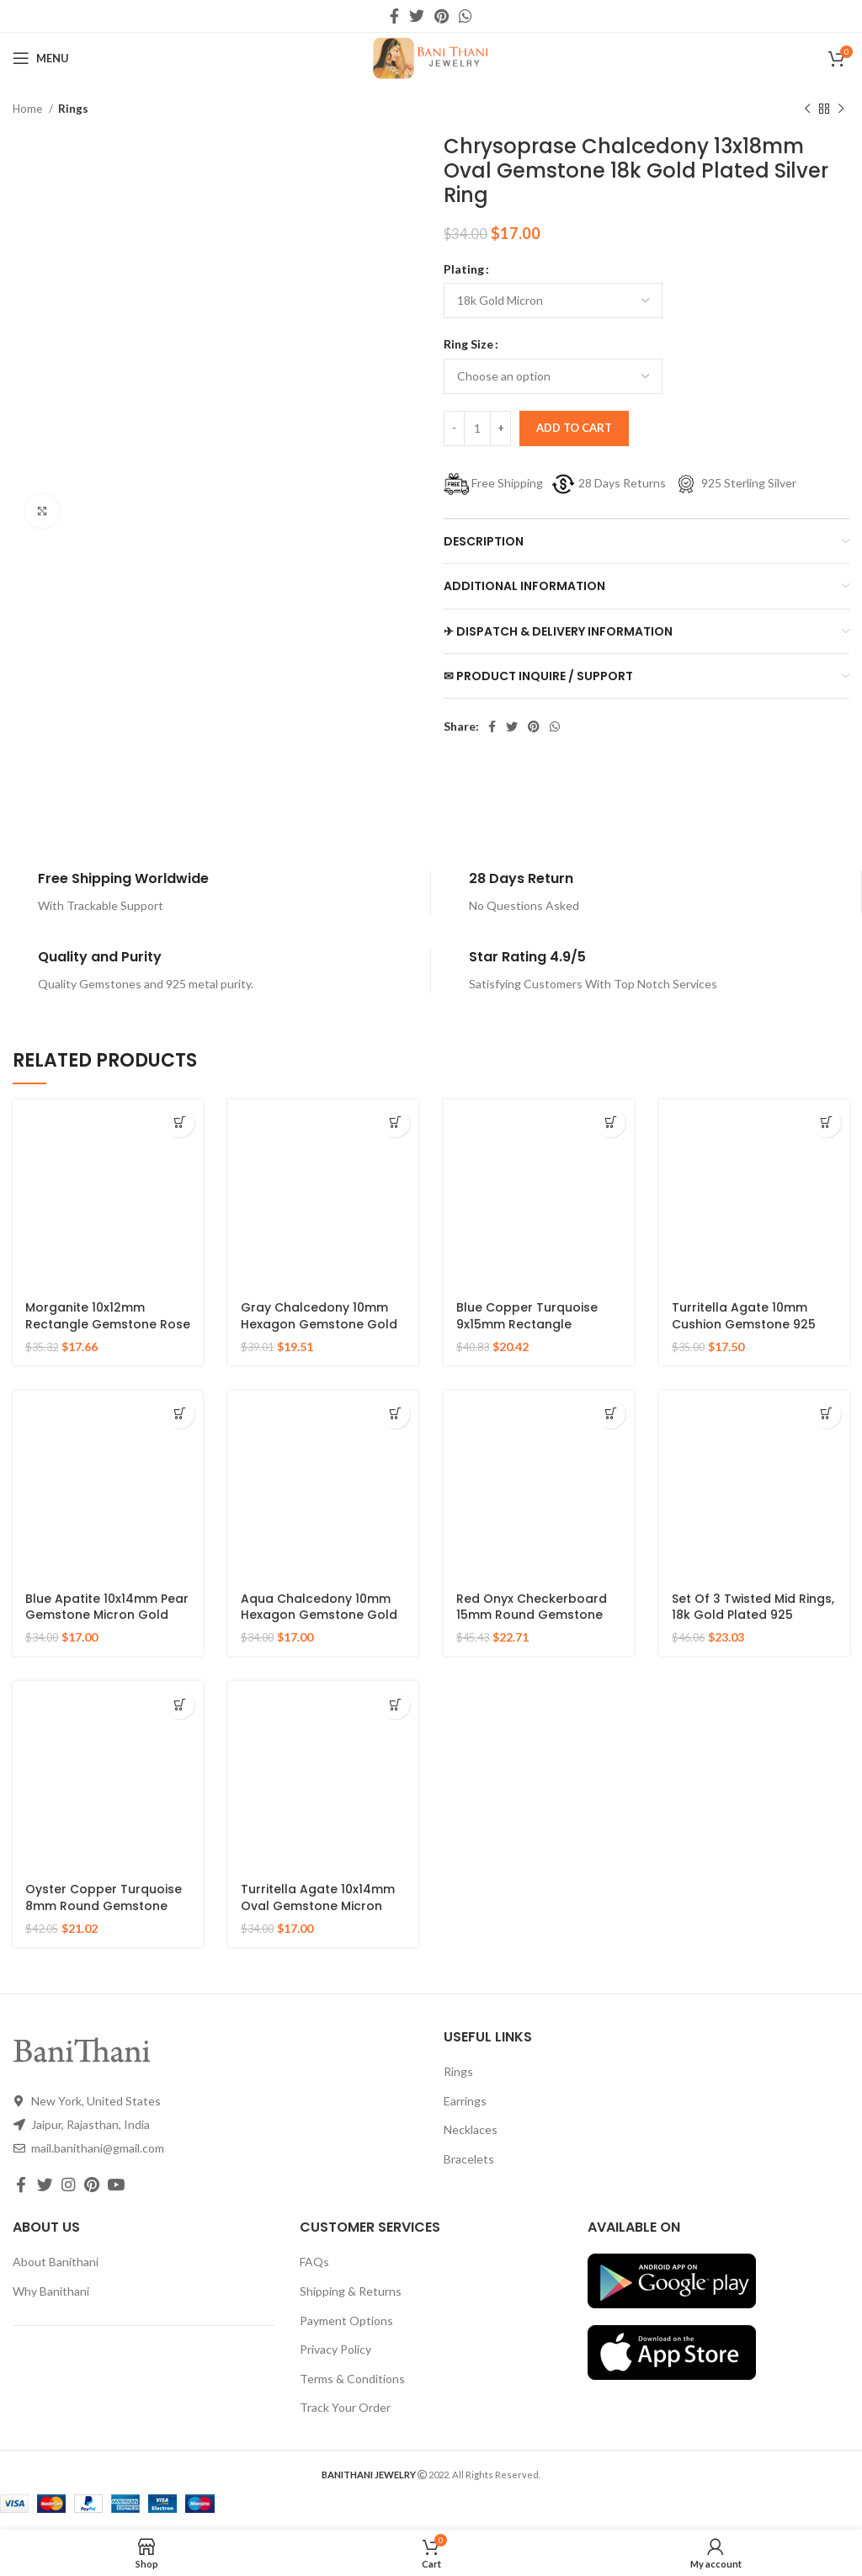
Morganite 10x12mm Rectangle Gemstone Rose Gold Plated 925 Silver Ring (107, 1324)
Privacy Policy (335, 2349)
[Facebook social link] (394, 16)
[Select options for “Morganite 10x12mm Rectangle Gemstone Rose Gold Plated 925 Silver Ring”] (179, 1122)
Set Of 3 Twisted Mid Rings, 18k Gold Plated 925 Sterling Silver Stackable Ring (753, 1623)
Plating (464, 269)
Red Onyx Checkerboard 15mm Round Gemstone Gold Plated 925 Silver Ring (538, 1615)
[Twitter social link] (416, 16)
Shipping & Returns (351, 2291)
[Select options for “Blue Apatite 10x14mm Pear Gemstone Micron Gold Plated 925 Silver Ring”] (179, 1414)
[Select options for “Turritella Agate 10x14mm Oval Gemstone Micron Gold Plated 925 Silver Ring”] (395, 1704)
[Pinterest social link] (441, 16)
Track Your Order (345, 2407)
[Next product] (841, 109)
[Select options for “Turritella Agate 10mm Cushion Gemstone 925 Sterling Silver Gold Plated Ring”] (826, 1122)
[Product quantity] (477, 428)
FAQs (314, 2261)
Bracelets (469, 2159)
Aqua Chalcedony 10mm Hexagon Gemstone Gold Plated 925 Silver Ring (319, 1615)
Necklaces (471, 2129)
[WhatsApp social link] (465, 16)
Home (29, 108)
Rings (73, 108)
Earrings (465, 2101)
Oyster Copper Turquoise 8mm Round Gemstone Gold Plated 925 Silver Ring (107, 1905)
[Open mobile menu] (40, 58)
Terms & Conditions (352, 2378)
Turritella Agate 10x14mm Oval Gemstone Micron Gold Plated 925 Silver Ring (323, 1905)
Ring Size (468, 344)
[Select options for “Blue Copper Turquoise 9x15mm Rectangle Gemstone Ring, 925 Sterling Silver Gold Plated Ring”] (610, 1122)
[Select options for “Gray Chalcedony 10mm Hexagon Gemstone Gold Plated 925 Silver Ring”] (395, 1122)
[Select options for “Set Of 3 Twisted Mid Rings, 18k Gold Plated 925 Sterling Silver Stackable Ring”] (826, 1414)
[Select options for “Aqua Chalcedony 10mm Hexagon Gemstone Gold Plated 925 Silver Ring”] (395, 1414)
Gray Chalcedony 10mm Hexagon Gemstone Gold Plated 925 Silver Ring (319, 1324)
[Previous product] (807, 109)
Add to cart (574, 427)
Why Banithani (51, 2291)
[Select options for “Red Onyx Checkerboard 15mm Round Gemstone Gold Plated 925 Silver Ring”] (610, 1414)
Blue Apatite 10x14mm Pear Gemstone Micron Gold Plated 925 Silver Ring (107, 1615)
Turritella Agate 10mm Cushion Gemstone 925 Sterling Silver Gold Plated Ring (751, 1332)
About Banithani (55, 2261)
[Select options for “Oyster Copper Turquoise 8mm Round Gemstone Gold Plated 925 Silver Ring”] (179, 1704)
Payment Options (346, 2320)
